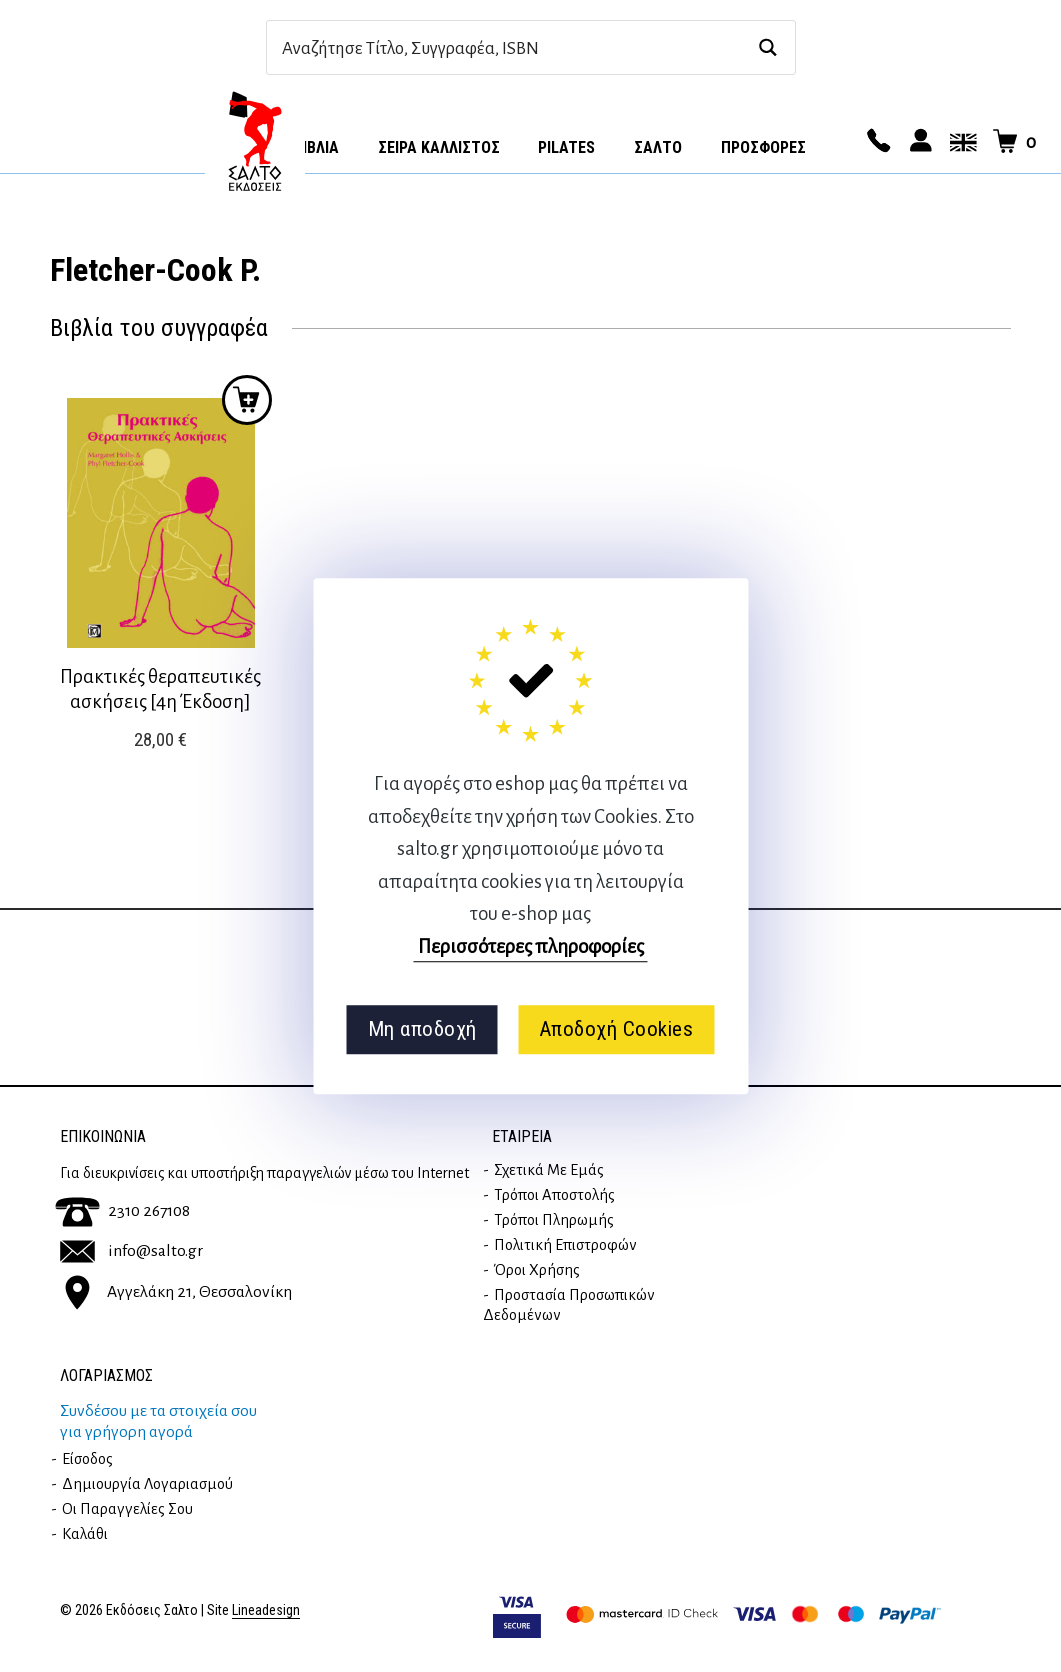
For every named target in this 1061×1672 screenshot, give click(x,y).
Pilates (566, 147)
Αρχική (255, 141)
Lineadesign (266, 1610)
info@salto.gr (131, 1251)
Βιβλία (316, 147)
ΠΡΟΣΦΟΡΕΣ (763, 147)
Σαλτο (658, 147)
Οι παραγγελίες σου (127, 1509)
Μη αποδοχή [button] (422, 1029)
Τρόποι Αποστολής (554, 1195)
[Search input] (509, 47)
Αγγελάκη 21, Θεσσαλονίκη (176, 1291)
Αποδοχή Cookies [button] (616, 1029)
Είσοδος (87, 1459)
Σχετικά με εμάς (549, 1170)
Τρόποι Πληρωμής (554, 1220)
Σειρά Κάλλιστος (439, 147)
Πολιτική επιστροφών (565, 1245)
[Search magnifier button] (768, 47)
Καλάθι (85, 1534)
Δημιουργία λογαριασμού (147, 1484)
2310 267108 (122, 1211)
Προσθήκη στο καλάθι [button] (247, 400)
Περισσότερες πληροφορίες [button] (531, 946)
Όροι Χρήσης (537, 1270)
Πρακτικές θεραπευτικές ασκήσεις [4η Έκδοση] (160, 689)
